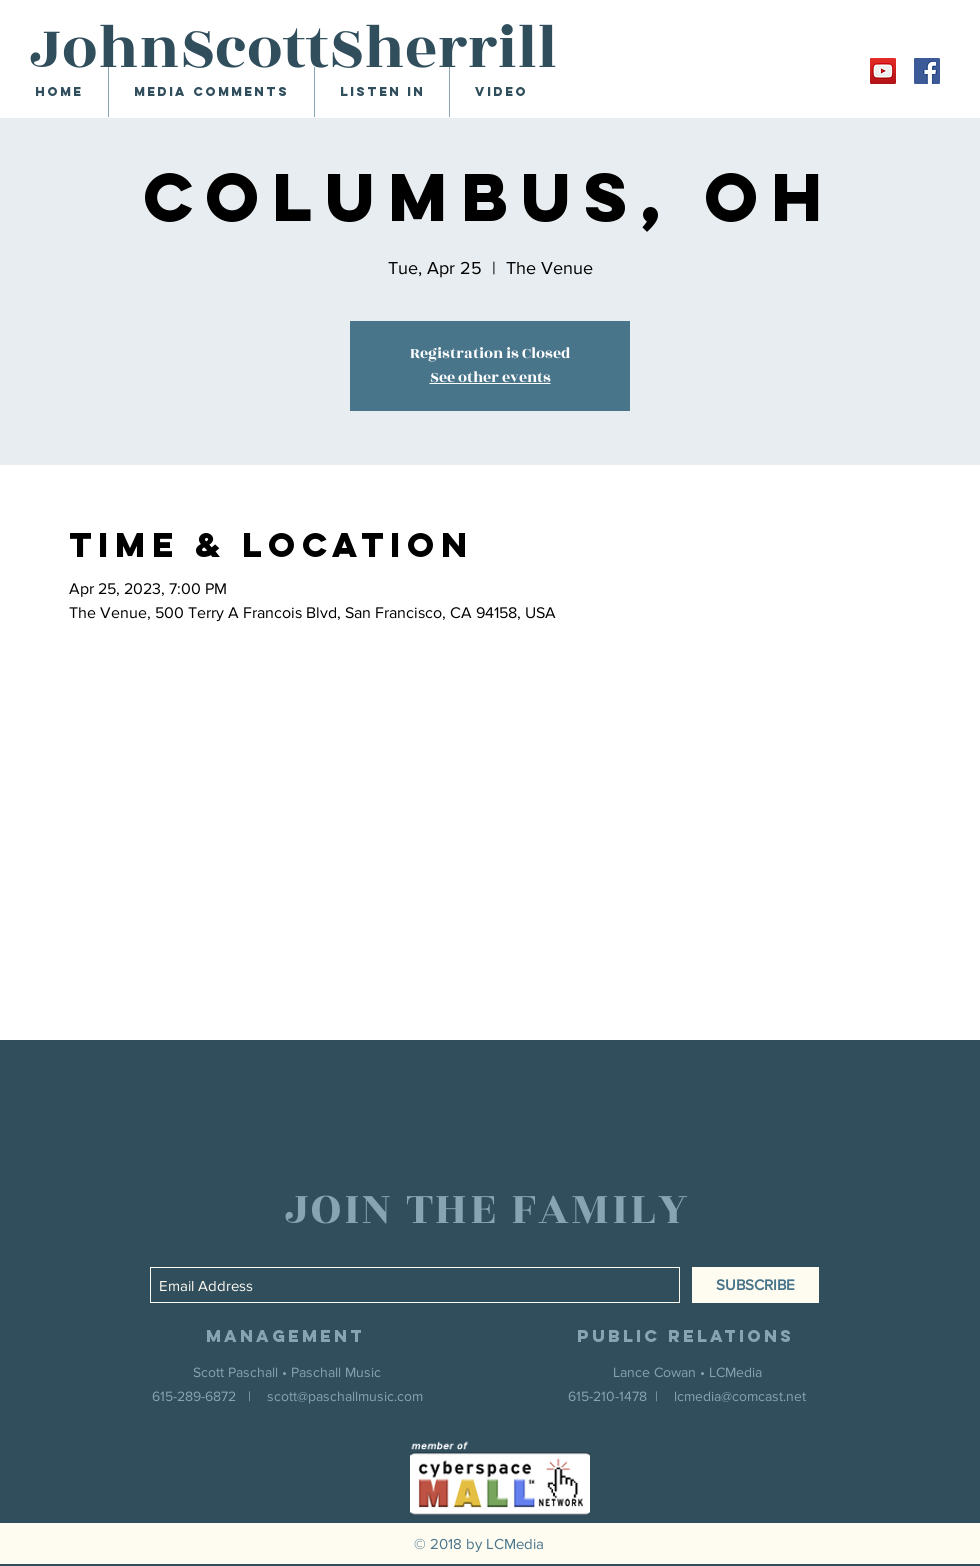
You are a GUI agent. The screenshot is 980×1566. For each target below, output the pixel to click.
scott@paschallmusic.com (345, 1396)
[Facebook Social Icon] (927, 71)
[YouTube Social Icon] (883, 71)
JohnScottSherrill (293, 49)
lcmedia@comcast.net (740, 1396)
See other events (490, 377)
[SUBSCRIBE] (755, 1285)
